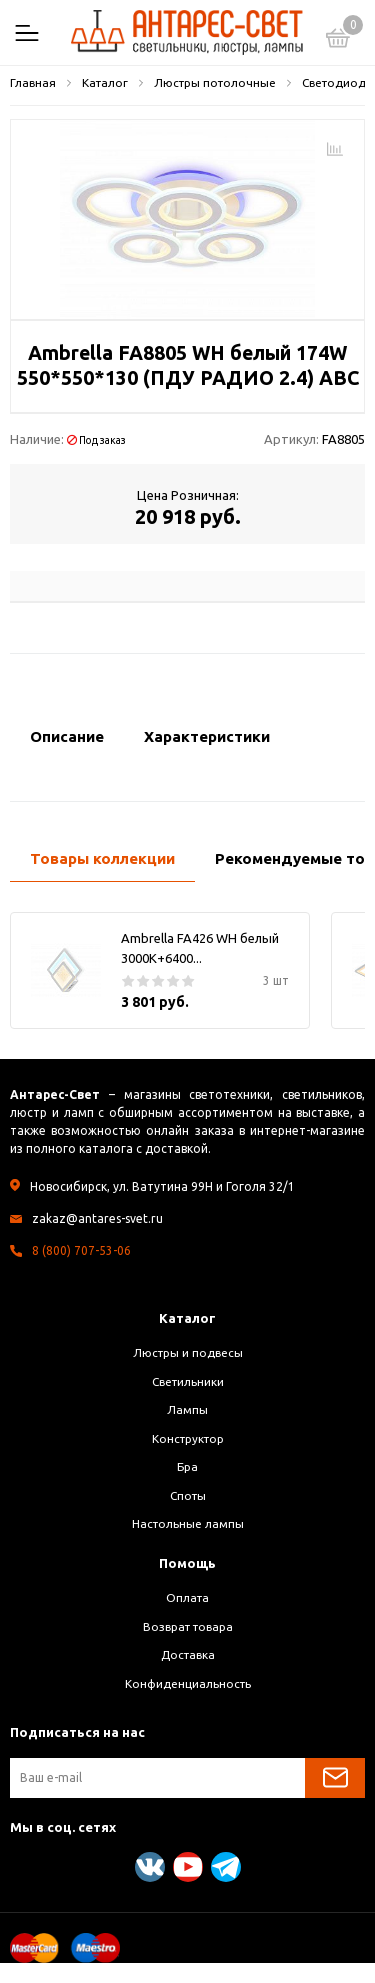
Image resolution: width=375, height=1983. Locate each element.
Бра (187, 1466)
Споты (188, 1495)
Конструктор (188, 1438)
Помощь (187, 1563)
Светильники (188, 1381)
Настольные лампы (188, 1523)
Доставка (188, 1654)
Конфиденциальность (188, 1683)
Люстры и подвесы (188, 1352)
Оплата (187, 1597)
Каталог (187, 1318)
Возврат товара (188, 1626)
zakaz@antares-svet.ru (97, 1218)
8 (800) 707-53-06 (81, 1250)
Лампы (187, 1409)
